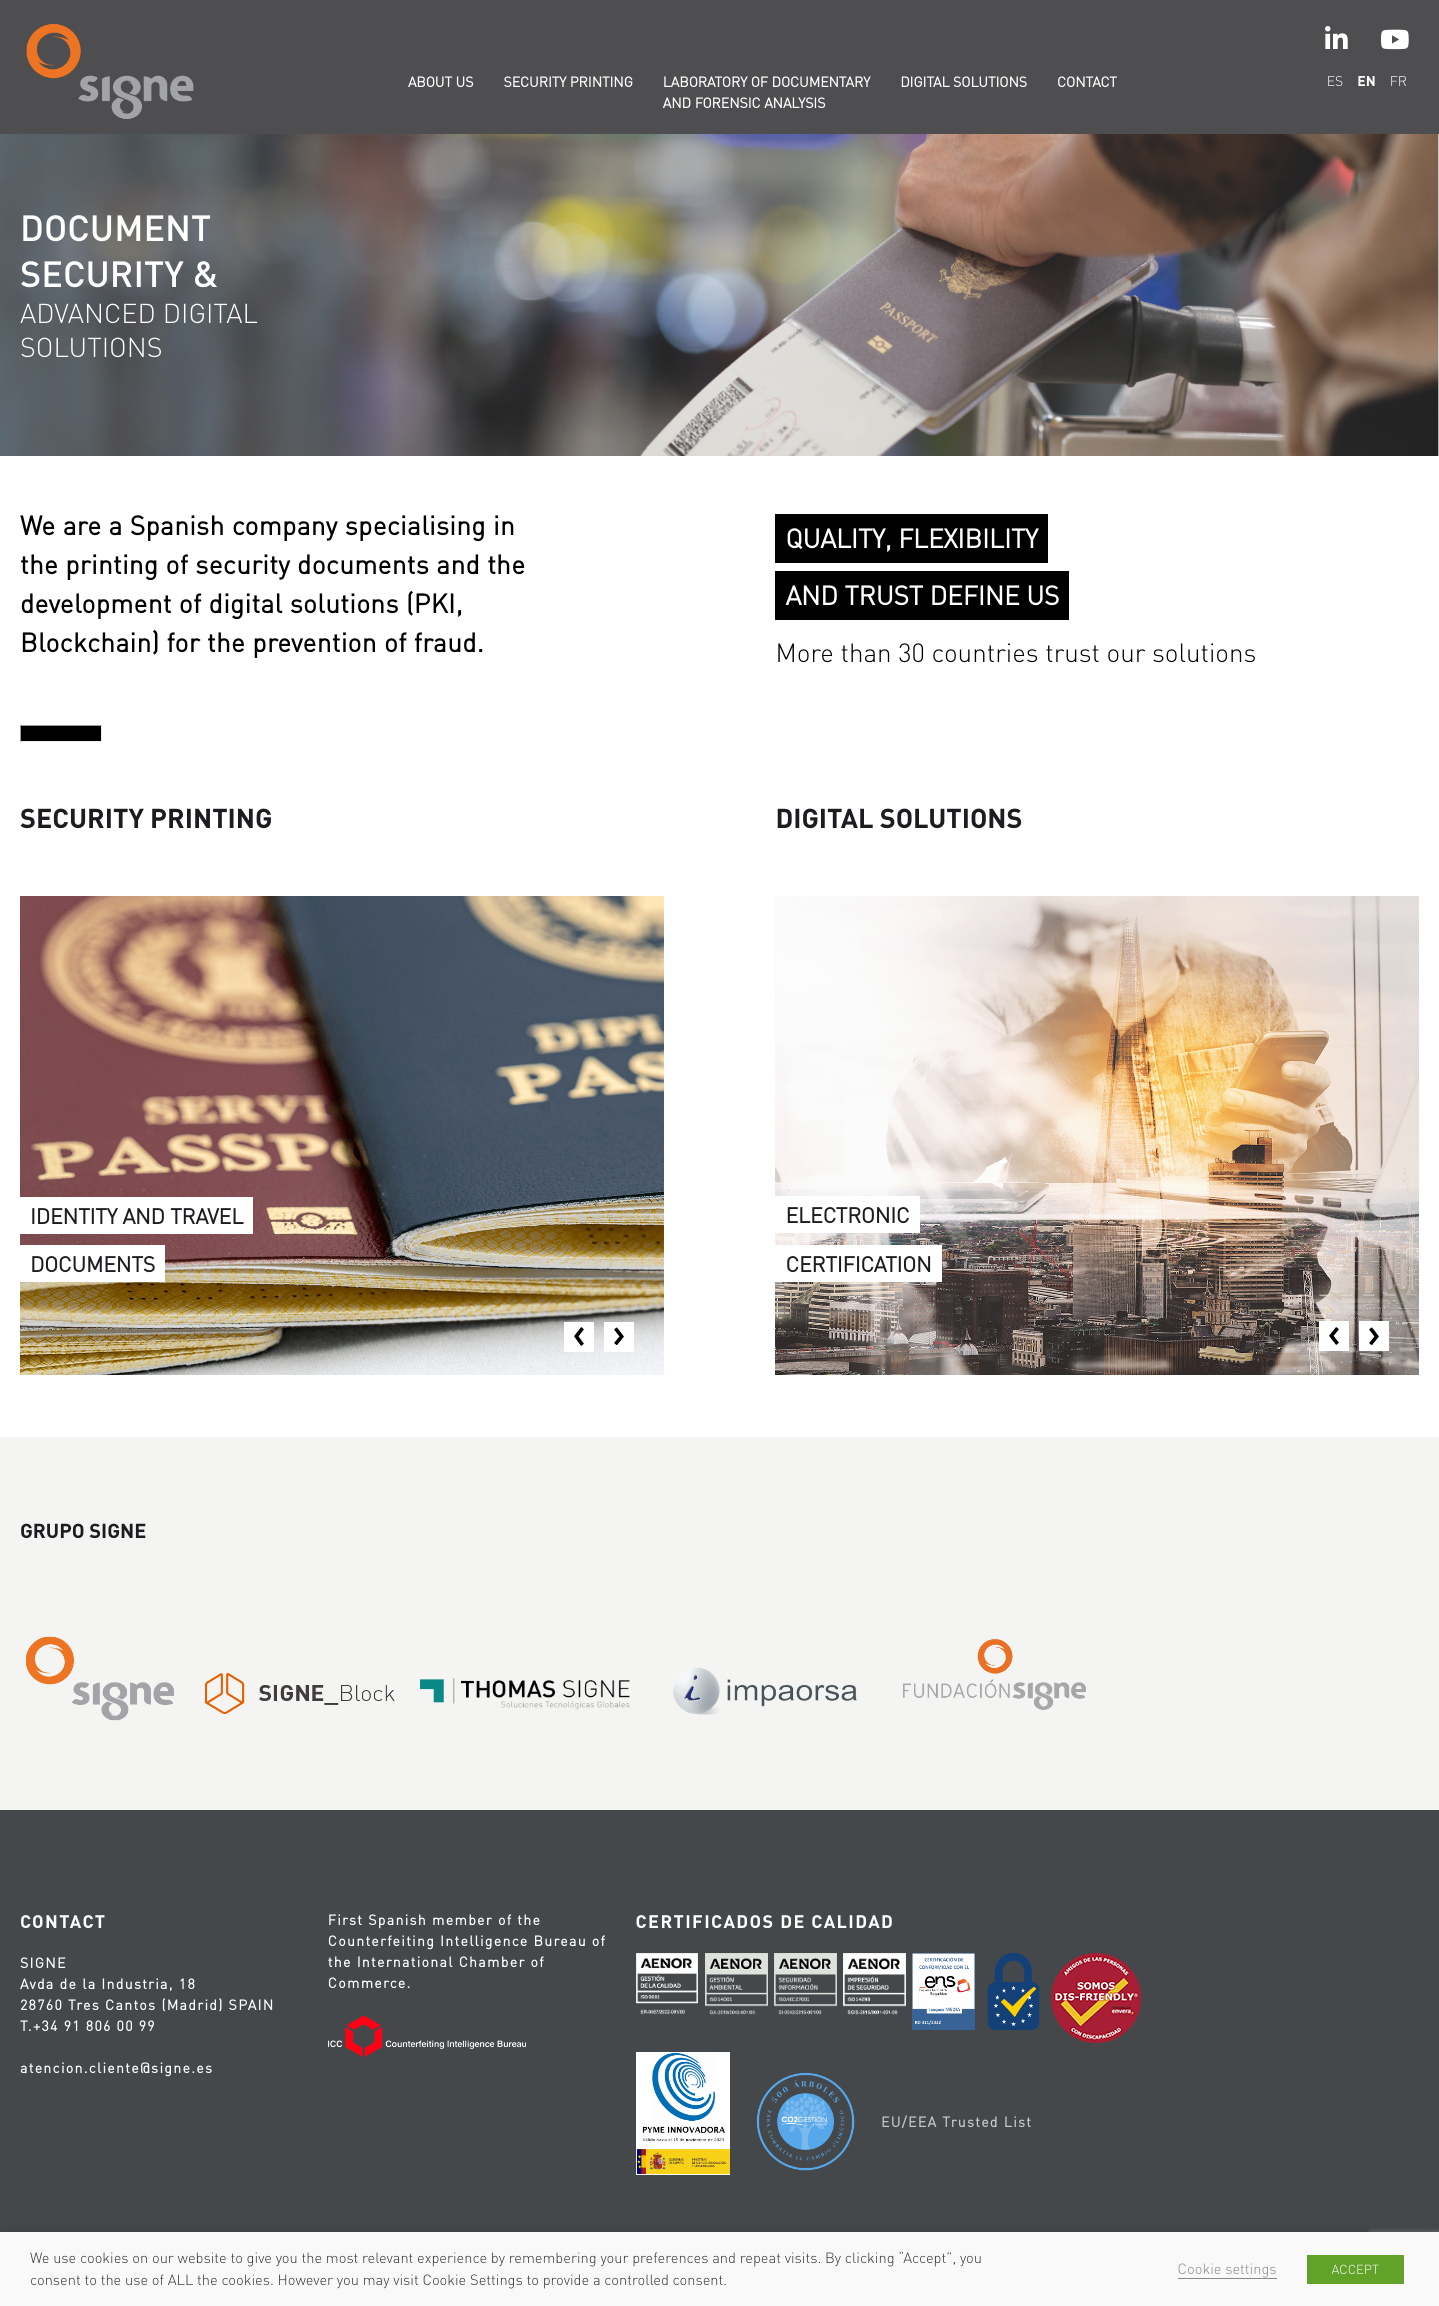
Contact (1087, 82)
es (1335, 81)
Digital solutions (963, 82)
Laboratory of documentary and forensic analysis (766, 92)
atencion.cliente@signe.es (116, 2068)
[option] (719, 295)
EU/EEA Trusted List (956, 2122)
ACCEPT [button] (1355, 2269)
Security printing (567, 82)
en (1366, 81)
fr (1398, 81)
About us (441, 82)
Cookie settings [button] (1227, 2269)
